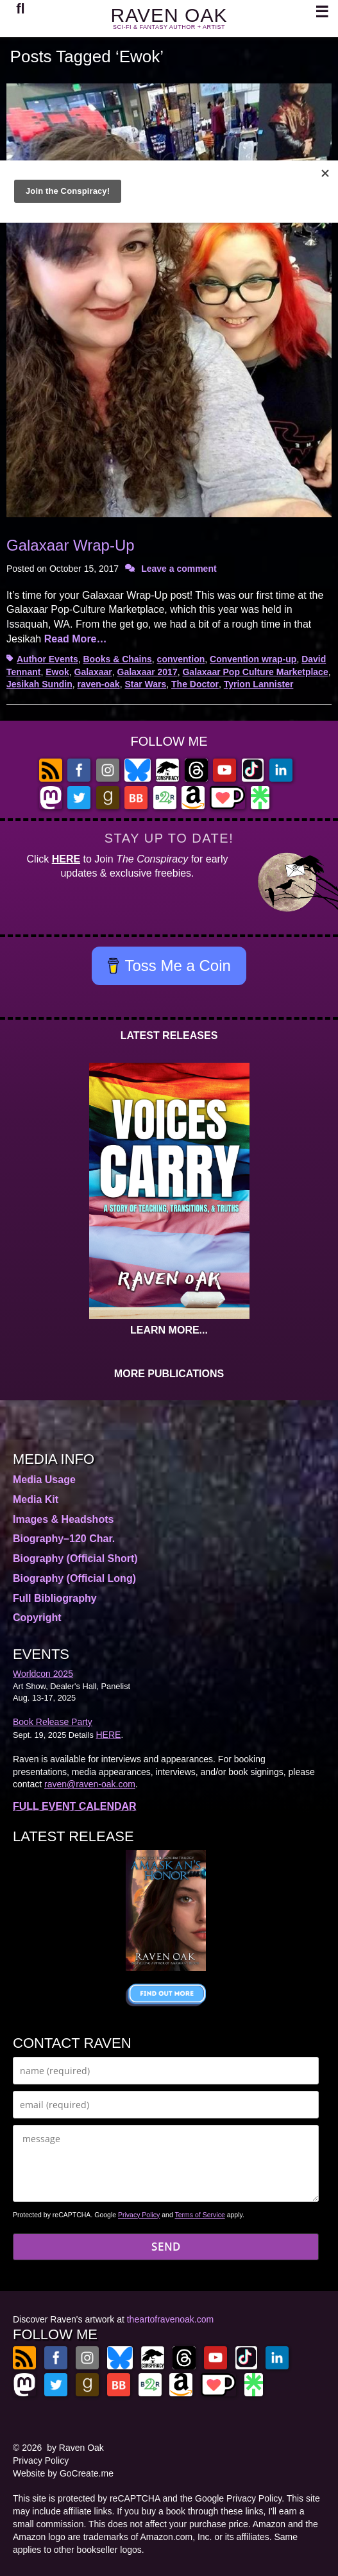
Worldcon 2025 (43, 1674)
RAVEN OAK (169, 15)
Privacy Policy (139, 2215)
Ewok (57, 672)
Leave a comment (179, 568)
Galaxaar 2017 (147, 672)
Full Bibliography (55, 1598)
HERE (66, 859)
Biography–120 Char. (64, 1538)
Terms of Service (200, 2215)
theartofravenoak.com (170, 2319)
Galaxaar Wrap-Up (70, 545)
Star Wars (145, 684)
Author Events (47, 659)
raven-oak (98, 684)
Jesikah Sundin (39, 684)
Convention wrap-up (253, 659)
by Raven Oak (75, 2448)
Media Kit (35, 1499)
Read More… (75, 638)
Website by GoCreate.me (63, 2473)
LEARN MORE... (169, 1330)
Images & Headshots (63, 1519)
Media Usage (44, 1479)
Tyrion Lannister (259, 684)
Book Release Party (52, 1722)
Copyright (37, 1617)
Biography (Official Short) (75, 1558)
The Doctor (195, 684)
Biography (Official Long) (74, 1578)
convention (181, 659)
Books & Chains (117, 659)
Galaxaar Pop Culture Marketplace (255, 672)
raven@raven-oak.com (89, 1784)
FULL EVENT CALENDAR (75, 1806)
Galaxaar (93, 672)
